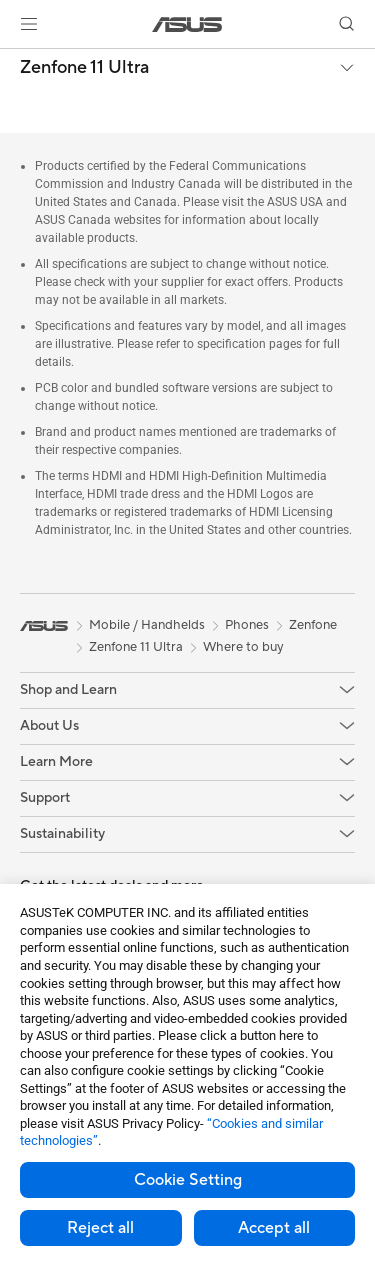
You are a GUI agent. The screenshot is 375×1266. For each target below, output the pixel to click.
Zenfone (313, 625)
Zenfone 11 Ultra (84, 68)
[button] (29, 24)
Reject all (100, 1228)
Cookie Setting (188, 1180)
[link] (187, 24)
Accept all (274, 1228)
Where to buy (243, 647)
